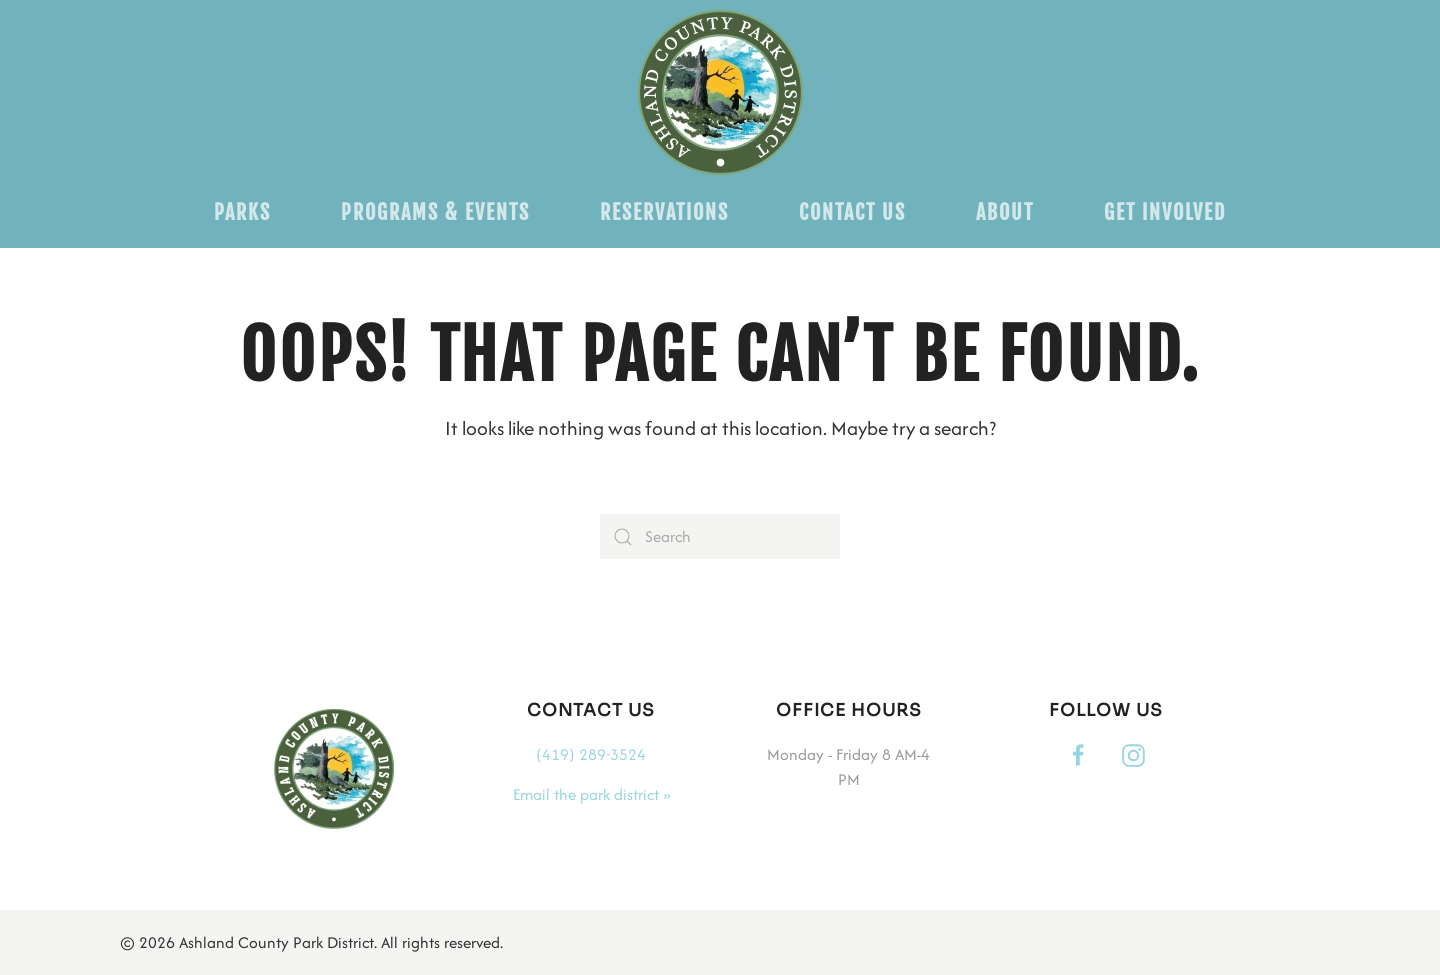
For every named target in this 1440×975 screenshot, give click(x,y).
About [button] (1005, 212)
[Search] (720, 536)
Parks (242, 212)
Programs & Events (435, 212)
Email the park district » (591, 794)
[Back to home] (720, 92)
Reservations (664, 212)
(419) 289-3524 (591, 754)
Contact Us (852, 212)
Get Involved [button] (1165, 212)
